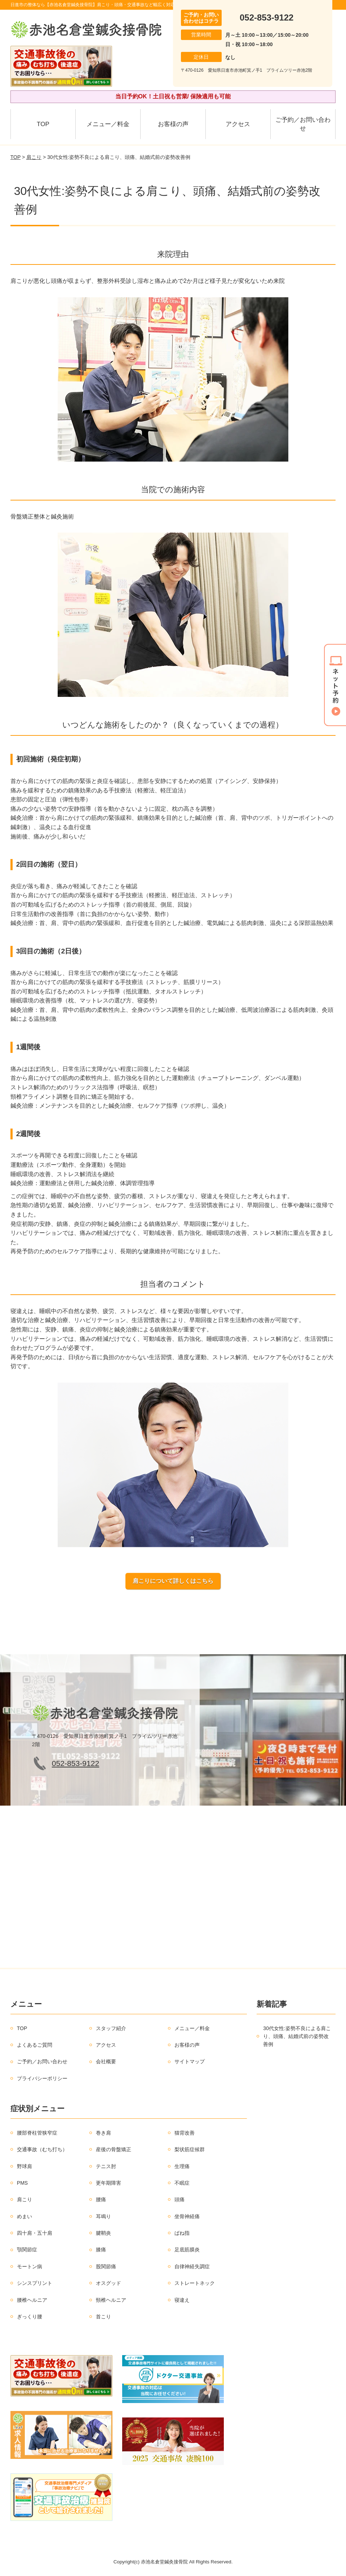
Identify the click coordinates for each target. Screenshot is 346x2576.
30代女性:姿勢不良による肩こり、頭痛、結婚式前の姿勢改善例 (297, 2036)
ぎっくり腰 (29, 2316)
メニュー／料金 (107, 124)
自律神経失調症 (192, 2266)
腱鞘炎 (103, 2233)
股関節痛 (106, 2266)
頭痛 (179, 2199)
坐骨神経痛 (187, 2216)
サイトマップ (189, 2061)
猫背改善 (184, 2133)
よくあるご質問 (34, 2045)
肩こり (33, 157)
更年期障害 (108, 2183)
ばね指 (182, 2233)
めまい (24, 2216)
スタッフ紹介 (111, 2028)
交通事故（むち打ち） (42, 2149)
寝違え (182, 2300)
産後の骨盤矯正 (113, 2149)
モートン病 (29, 2266)
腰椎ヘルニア (32, 2300)
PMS (22, 2183)
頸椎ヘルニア (111, 2300)
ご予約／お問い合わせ (303, 124)
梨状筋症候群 (189, 2149)
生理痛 (182, 2166)
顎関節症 (27, 2249)
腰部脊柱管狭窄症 (37, 2133)
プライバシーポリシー (42, 2078)
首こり (103, 2316)
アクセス (238, 124)
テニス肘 (106, 2166)
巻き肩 (103, 2133)
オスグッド (108, 2283)
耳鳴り (103, 2216)
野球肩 (24, 2166)
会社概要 (106, 2061)
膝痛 (101, 2249)
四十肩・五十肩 (34, 2233)
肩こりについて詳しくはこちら (173, 1581)
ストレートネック (194, 2283)
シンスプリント (34, 2283)
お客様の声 (173, 124)
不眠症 (182, 2183)
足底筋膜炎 (187, 2249)
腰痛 (101, 2199)
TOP (43, 124)
